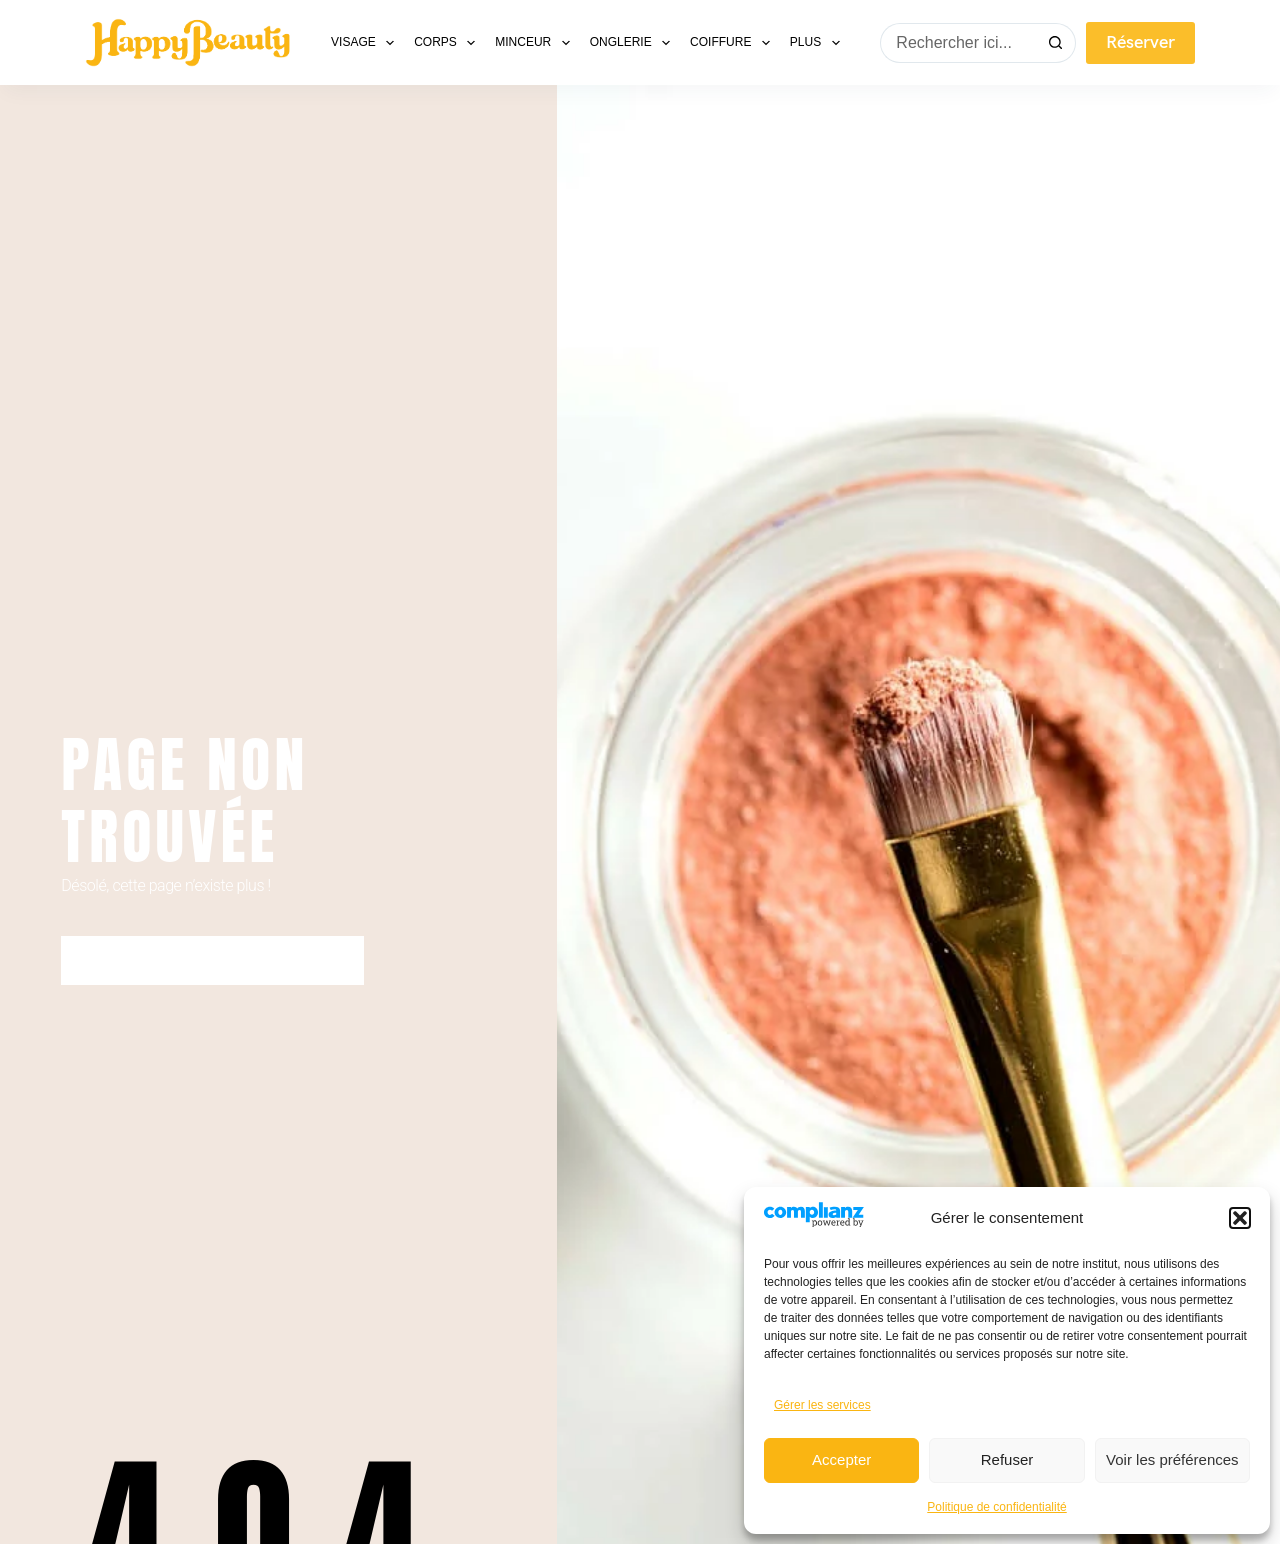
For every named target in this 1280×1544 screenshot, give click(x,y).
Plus (819, 43)
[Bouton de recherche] (1056, 43)
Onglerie (634, 43)
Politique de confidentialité (996, 1507)
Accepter (841, 1459)
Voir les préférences (1172, 1459)
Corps (448, 43)
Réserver (1140, 42)
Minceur (536, 43)
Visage (366, 43)
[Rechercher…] (958, 43)
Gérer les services (822, 1405)
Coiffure (734, 43)
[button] (1240, 1218)
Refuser (1007, 1459)
